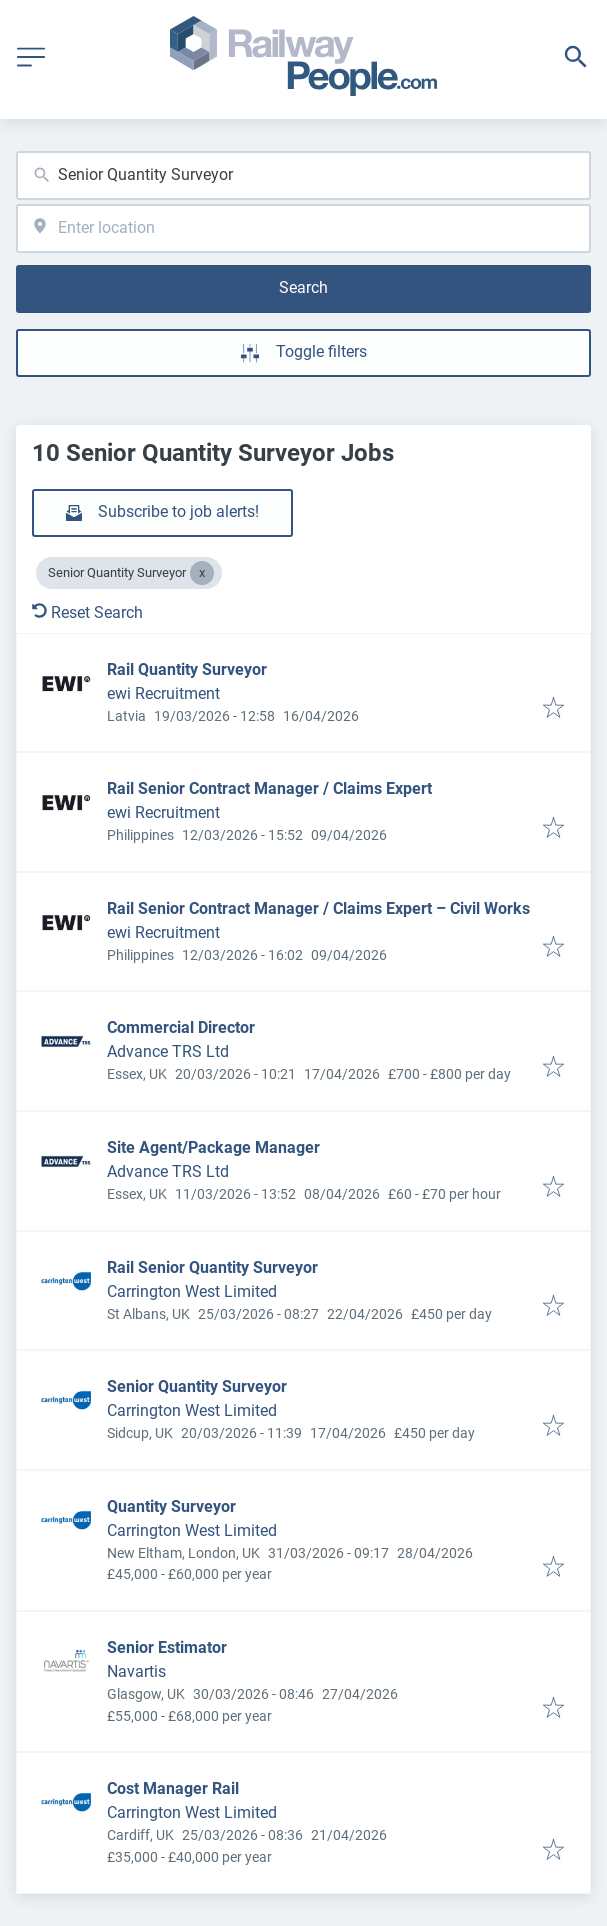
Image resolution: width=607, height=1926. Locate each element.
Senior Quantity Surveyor (197, 1386)
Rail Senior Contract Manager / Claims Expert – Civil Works (318, 908)
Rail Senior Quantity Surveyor (212, 1267)
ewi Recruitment (163, 693)
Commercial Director (181, 1027)
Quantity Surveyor (171, 1506)
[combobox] (303, 175)
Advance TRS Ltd (168, 1051)
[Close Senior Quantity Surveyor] (202, 573)
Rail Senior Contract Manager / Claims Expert (269, 788)
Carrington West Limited (192, 1291)
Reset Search (87, 612)
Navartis (136, 1671)
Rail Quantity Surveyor (187, 669)
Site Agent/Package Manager (213, 1147)
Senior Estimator (167, 1647)
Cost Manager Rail (173, 1788)
